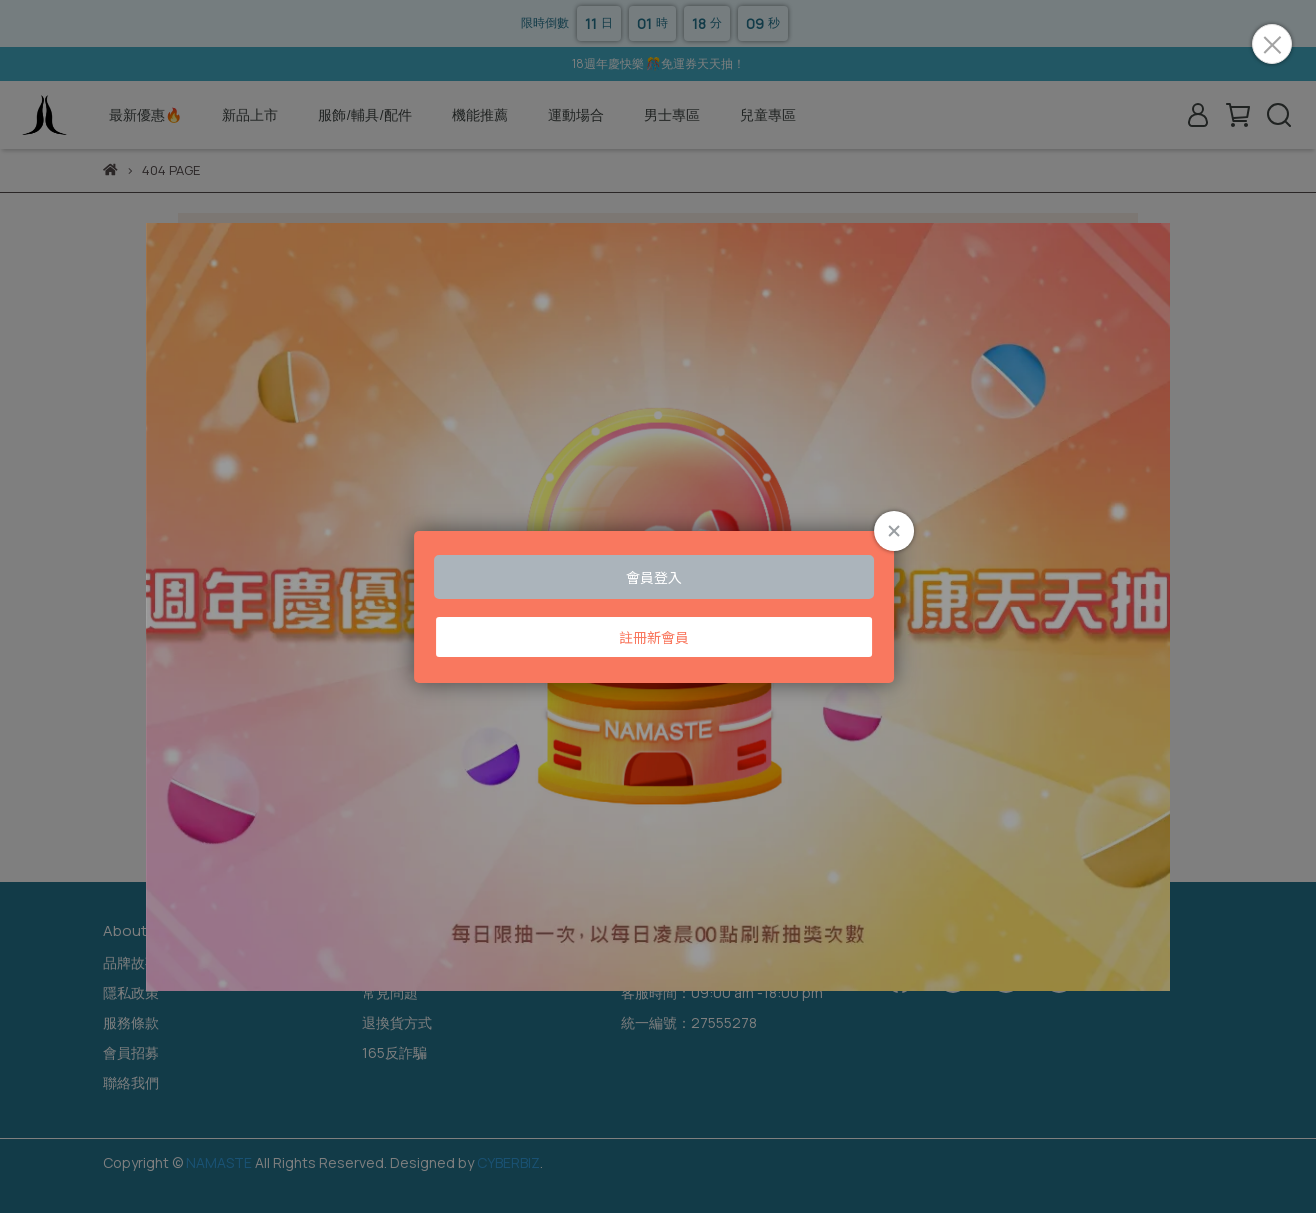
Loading (658, 607)
